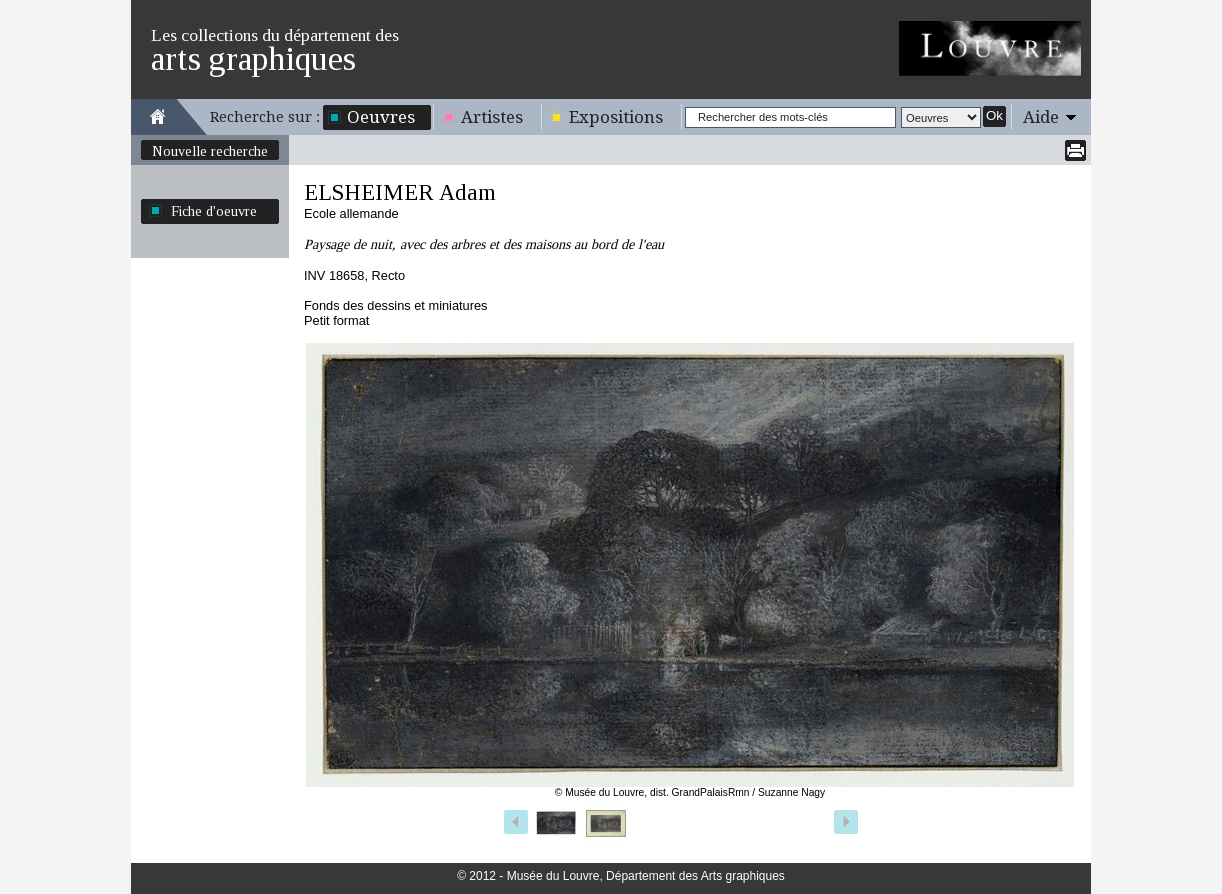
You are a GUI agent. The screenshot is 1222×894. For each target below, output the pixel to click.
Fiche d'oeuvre (214, 211)
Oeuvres (381, 117)
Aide (1041, 117)
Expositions (616, 117)
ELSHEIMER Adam (400, 192)
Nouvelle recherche (210, 151)
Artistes (492, 117)
